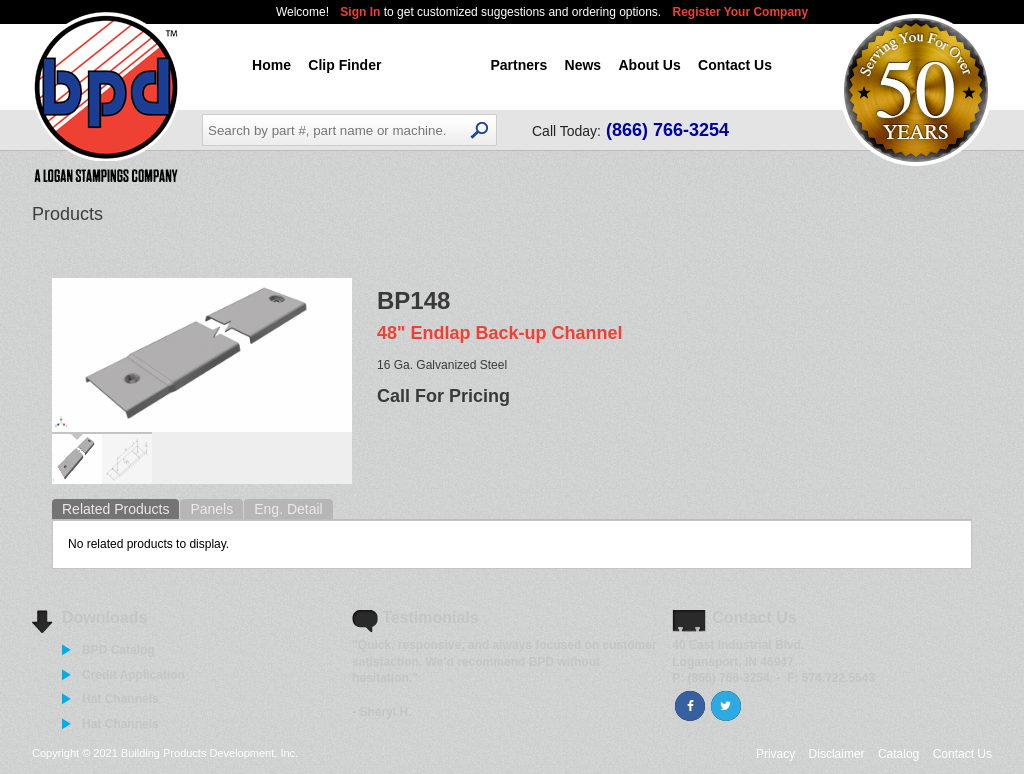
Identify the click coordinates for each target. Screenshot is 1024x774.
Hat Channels (120, 699)
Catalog (898, 754)
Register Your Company (741, 12)
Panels (211, 509)
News (583, 65)
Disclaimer (837, 754)
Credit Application (133, 675)
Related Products (115, 509)
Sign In (361, 12)
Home (271, 65)
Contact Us (735, 65)
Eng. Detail (288, 509)
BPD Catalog (118, 650)
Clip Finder (344, 65)
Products (436, 65)
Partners (518, 65)
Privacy (775, 754)
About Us (649, 65)
